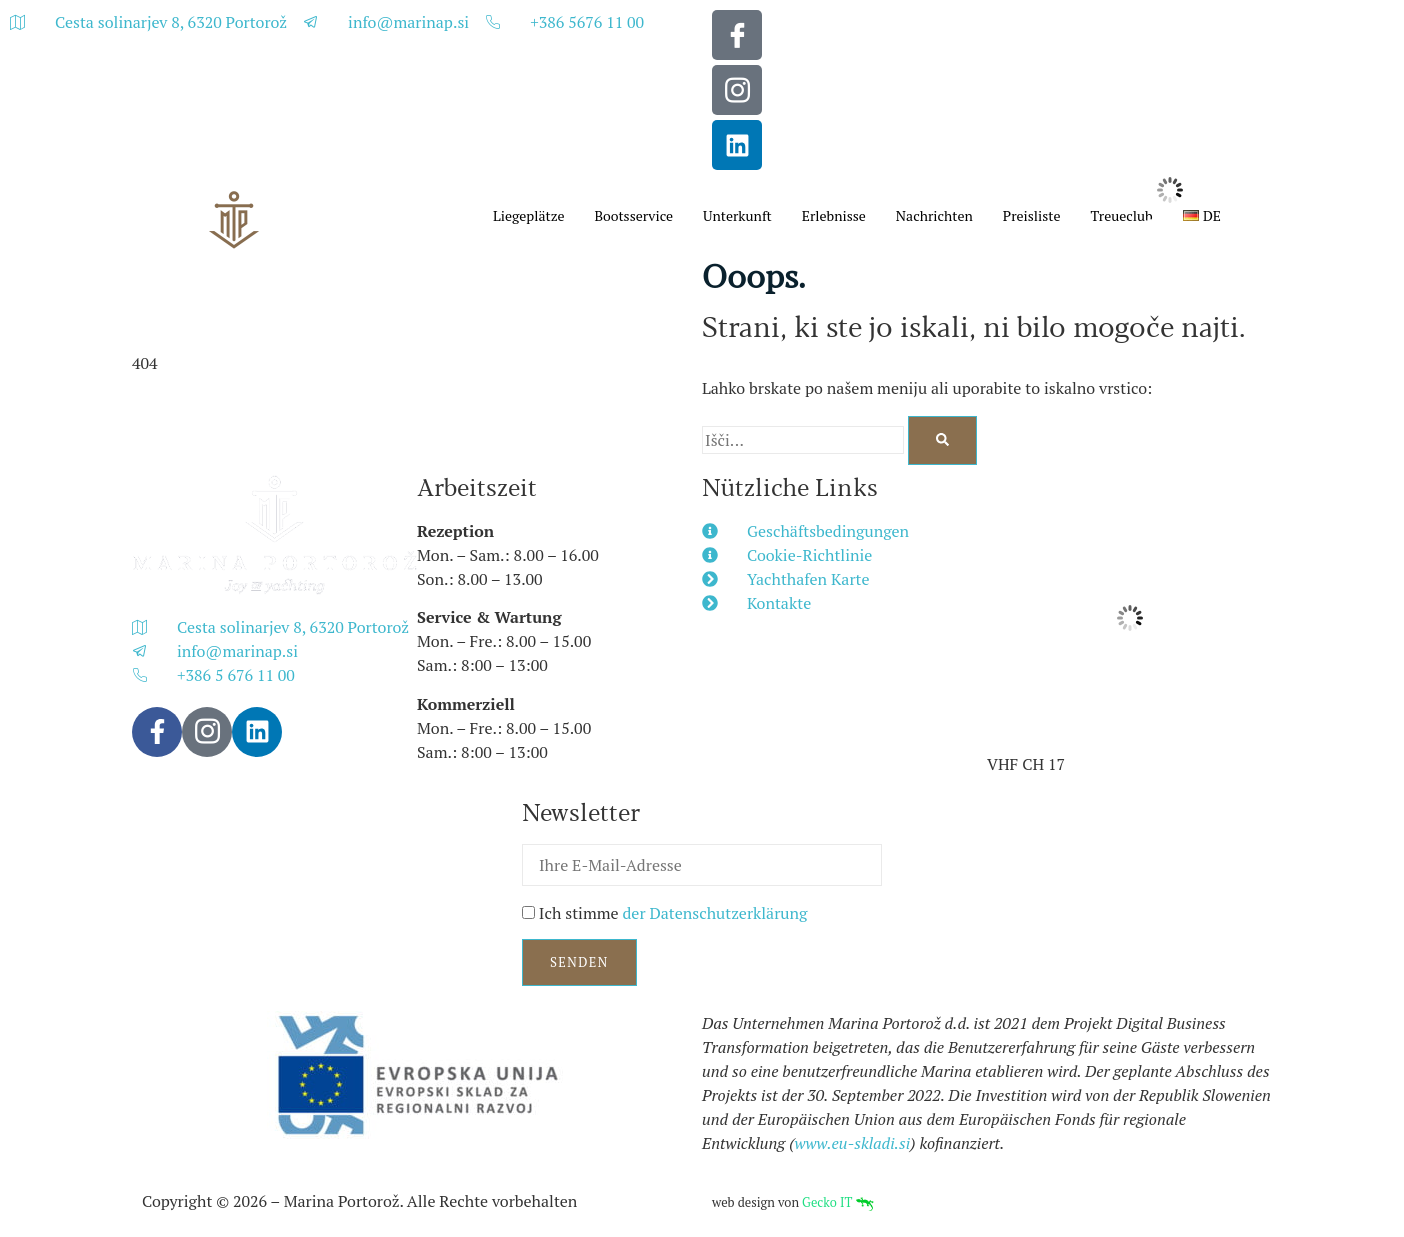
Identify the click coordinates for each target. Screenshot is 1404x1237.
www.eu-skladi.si (853, 1143)
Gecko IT (837, 1202)
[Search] (942, 440)
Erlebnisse (834, 215)
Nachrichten (934, 215)
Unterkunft (737, 215)
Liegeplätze (528, 215)
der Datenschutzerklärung (714, 913)
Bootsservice (633, 215)
